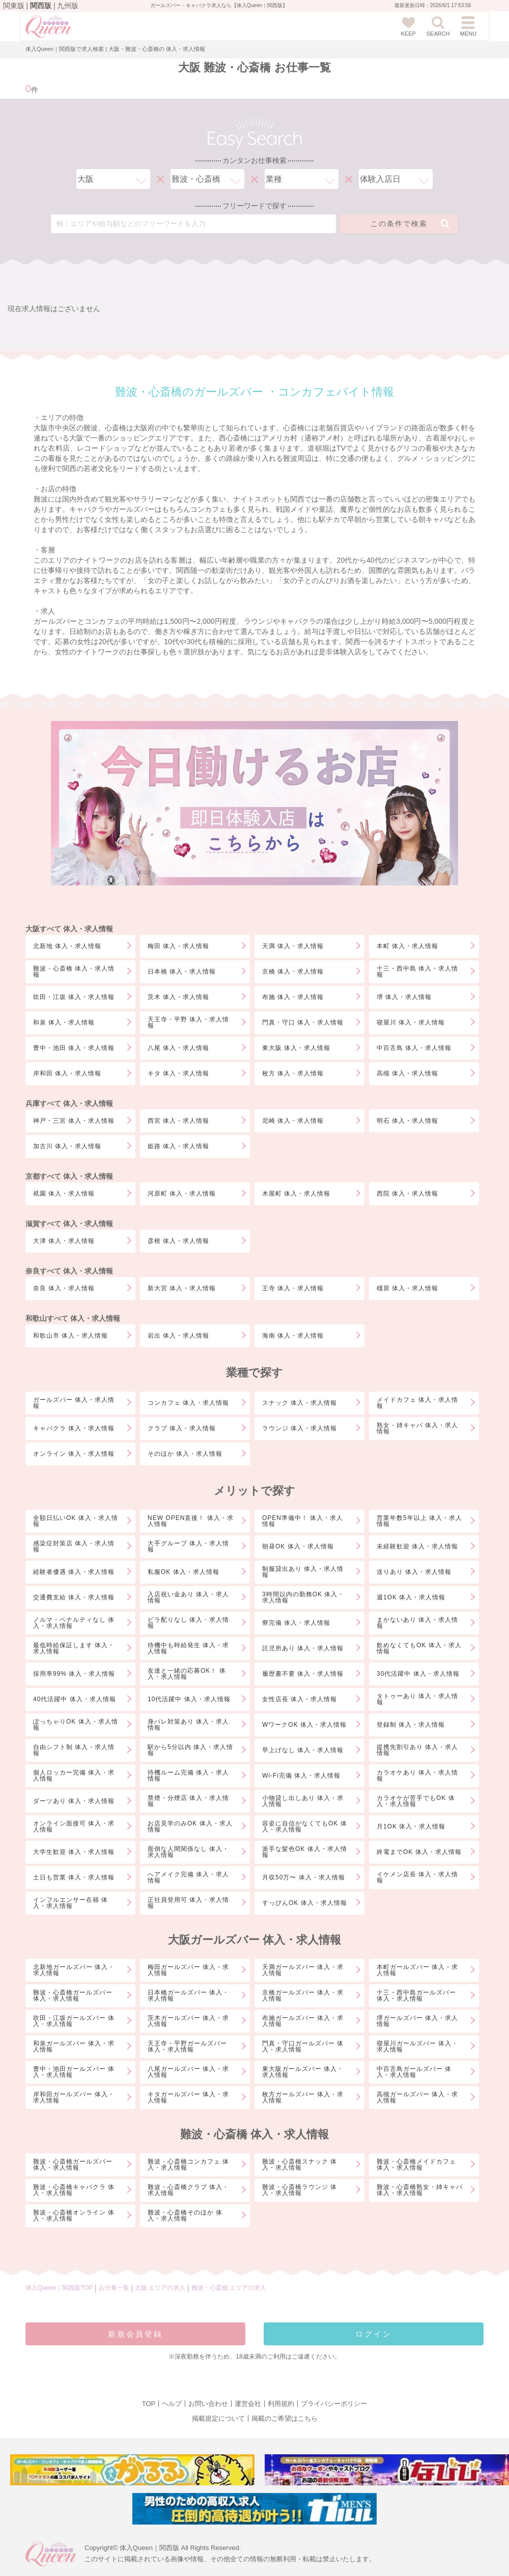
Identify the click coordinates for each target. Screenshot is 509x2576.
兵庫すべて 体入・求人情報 (69, 1103)
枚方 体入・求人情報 (293, 1073)
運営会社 (248, 2403)
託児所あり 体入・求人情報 (303, 1648)
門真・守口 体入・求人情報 (303, 1022)
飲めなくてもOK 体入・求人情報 (419, 1648)
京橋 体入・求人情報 (293, 971)
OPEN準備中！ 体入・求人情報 (302, 1521)
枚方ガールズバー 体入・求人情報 (303, 2097)
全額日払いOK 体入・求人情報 (75, 1521)
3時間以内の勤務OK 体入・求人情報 (303, 1597)
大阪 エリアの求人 (161, 2287)
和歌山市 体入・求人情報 (70, 1335)
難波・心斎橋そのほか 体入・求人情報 (185, 2215)
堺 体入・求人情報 (404, 997)
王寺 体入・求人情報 (293, 1288)
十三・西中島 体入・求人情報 (417, 971)
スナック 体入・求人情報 (299, 1402)
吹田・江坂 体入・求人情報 (74, 997)
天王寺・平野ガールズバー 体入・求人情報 (187, 2046)
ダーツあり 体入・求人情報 (74, 1801)
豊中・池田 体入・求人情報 (74, 1047)
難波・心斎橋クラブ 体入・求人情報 (188, 2190)
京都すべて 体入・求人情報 (69, 1176)
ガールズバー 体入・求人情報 (74, 1402)
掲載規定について (218, 2418)
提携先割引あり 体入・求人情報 (417, 1750)
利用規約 (281, 2403)
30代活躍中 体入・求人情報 (418, 1673)
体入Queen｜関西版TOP (59, 2287)
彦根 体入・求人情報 (178, 1240)
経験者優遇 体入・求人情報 (74, 1571)
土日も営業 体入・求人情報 (74, 1877)
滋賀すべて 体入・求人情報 (69, 1224)
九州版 (67, 6)
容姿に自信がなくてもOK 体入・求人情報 (304, 1826)
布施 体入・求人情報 (293, 997)
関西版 (40, 6)
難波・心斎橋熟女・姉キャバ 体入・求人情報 (420, 2190)
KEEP (408, 26)
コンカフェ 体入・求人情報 (188, 1402)
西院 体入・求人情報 (407, 1193)
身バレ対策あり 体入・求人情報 (188, 1724)
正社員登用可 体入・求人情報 (188, 1902)
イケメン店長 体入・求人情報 (417, 1877)
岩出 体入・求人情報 (178, 1335)
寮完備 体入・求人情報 (296, 1622)
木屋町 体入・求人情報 (296, 1193)
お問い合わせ (208, 2403)
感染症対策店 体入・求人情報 (74, 1546)
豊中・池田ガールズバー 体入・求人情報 (74, 2072)
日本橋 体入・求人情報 (182, 971)
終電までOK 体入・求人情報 (419, 1851)
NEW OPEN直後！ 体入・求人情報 (191, 1521)
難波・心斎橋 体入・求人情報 (74, 971)
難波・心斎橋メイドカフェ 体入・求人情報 (416, 2164)
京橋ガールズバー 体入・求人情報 (303, 1995)
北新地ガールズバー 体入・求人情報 (74, 1970)
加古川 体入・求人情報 (67, 1146)
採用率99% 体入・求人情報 (74, 1673)
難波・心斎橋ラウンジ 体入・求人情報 (299, 2190)
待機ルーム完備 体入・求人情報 (188, 1775)
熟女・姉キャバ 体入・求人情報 (417, 1428)
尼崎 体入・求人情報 (293, 1120)
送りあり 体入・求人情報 (414, 1571)
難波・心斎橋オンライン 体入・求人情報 (74, 2215)
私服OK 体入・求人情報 (183, 1571)
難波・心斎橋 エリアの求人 (228, 2287)
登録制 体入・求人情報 (411, 1724)
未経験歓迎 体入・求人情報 (417, 1546)
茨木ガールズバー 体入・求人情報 (188, 2021)
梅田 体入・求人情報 (178, 946)
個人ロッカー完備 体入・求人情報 (74, 1775)
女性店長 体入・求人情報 (299, 1699)
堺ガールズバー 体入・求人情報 (417, 2021)
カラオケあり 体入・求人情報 (417, 1775)
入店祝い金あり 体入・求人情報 (188, 1597)
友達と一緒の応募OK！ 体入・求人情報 (187, 1673)
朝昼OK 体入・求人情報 (298, 1546)
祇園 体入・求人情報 (64, 1193)
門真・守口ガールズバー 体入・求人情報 (303, 2046)
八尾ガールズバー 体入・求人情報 (188, 2072)
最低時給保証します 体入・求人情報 (74, 1648)
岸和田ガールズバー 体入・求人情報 (74, 2097)
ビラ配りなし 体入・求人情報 (188, 1622)
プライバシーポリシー (334, 2403)
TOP (149, 2403)
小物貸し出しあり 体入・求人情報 (303, 1801)
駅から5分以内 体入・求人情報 (190, 1750)
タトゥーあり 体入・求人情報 (417, 1699)
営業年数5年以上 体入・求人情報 (419, 1521)
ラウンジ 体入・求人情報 (299, 1428)
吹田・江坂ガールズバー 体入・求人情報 (74, 2021)
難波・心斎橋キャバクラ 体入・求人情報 (74, 2190)
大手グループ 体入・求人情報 (188, 1546)
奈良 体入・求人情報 (64, 1288)
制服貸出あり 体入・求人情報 (303, 1571)
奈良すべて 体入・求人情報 (69, 1271)
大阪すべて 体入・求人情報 (69, 929)
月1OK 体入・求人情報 (411, 1826)
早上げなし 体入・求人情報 (303, 1750)
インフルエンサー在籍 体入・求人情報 (70, 1902)
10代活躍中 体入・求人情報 (189, 1699)
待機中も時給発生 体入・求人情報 (188, 1648)
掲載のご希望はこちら (284, 2418)
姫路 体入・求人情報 (178, 1146)
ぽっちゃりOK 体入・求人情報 (75, 1724)
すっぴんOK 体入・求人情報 (304, 1902)
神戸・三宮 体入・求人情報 (74, 1120)
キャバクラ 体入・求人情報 (74, 1428)
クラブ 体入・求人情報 (182, 1428)
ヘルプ (172, 2403)
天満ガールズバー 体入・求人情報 (303, 1970)
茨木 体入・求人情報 (178, 997)
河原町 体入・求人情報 (182, 1193)
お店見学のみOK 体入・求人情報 (190, 1826)
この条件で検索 (410, 223)
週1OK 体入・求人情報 (411, 1597)
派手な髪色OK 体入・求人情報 (304, 1852)
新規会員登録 (135, 2334)
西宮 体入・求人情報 (178, 1120)
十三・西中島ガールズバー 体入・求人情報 (416, 1995)
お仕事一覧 (114, 2287)
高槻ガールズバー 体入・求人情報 (417, 2097)
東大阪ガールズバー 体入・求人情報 (303, 2072)
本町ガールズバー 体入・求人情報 (417, 1970)
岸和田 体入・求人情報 (67, 1073)
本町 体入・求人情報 (407, 946)
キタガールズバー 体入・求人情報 (188, 2097)
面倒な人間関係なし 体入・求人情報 (188, 1852)
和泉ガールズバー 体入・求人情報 (74, 2046)
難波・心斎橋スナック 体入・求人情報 (299, 2164)
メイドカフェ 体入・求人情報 (417, 1402)
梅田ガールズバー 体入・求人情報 (188, 1970)
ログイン (373, 2334)
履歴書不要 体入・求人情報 (303, 1673)
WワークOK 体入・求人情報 (304, 1724)
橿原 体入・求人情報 (407, 1288)
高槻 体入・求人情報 (407, 1073)
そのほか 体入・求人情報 (185, 1453)
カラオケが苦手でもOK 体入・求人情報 (416, 1801)
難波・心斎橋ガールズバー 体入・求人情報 (72, 1995)
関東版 (13, 6)
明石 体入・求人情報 (407, 1120)
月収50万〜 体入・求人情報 (303, 1877)
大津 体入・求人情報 (64, 1240)
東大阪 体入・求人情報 (296, 1047)
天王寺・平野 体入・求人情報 (188, 1022)
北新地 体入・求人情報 (67, 946)
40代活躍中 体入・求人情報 (74, 1699)
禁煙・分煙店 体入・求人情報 (188, 1801)
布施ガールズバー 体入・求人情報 (303, 2021)
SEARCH (438, 26)
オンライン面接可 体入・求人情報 (74, 1826)
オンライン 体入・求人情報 (74, 1453)
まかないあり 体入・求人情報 (417, 1622)
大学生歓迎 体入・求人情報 (74, 1851)
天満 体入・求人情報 (293, 946)
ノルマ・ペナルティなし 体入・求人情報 (74, 1622)
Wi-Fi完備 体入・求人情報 (301, 1775)
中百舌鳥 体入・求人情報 (414, 1047)
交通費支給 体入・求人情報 (74, 1597)
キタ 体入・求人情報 (178, 1073)
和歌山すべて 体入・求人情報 (72, 1318)
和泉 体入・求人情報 (64, 1022)
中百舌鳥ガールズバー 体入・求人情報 (414, 2072)
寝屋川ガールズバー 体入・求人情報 (417, 2046)
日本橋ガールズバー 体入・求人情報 (188, 1995)
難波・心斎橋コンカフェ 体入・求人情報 (188, 2164)
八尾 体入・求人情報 (178, 1047)
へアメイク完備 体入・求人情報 (188, 1877)
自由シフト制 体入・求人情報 (74, 1750)
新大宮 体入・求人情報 (182, 1288)
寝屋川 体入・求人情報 (411, 1022)
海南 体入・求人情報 (293, 1335)
